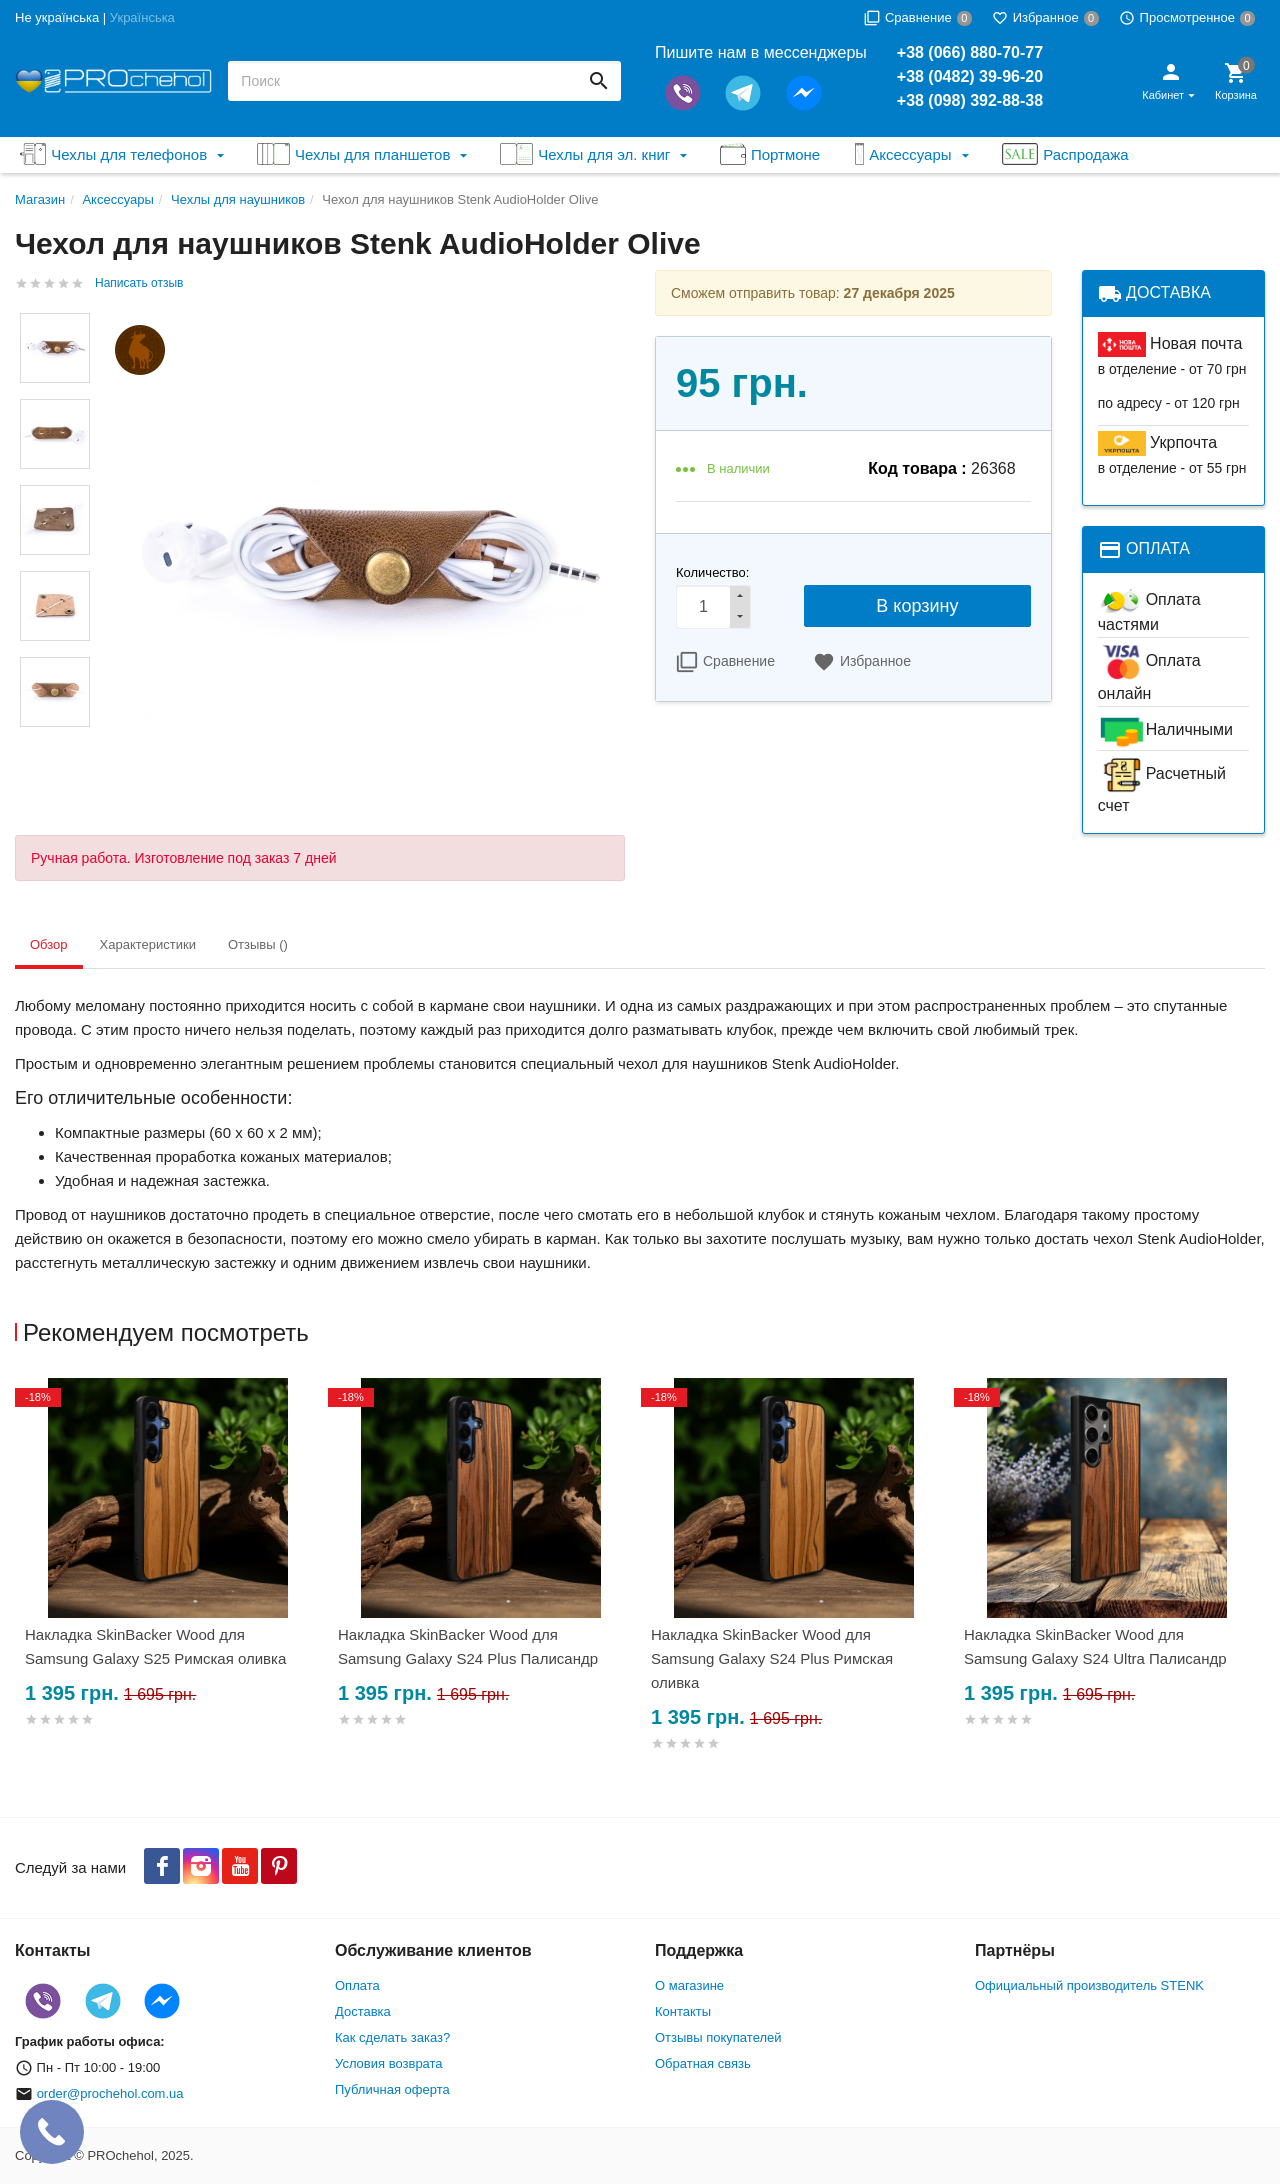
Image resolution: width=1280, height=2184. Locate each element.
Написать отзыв (139, 283)
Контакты (683, 2011)
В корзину (917, 606)
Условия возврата (389, 2063)
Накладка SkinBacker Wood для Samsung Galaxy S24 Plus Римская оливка (772, 1658)
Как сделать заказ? (392, 2037)
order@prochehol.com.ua (110, 2093)
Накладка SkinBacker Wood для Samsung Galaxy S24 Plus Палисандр (468, 1646)
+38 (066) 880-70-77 (970, 52)
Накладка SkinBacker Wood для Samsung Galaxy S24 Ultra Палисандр (1095, 1646)
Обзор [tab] (49, 944)
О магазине (689, 1985)
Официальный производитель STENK (1089, 1985)
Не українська (57, 17)
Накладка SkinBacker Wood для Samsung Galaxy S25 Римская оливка (155, 1646)
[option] (171, 1576)
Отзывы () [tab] (258, 944)
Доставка (363, 2011)
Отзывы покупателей (718, 2037)
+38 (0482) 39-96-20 (970, 76)
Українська (142, 17)
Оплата (357, 1985)
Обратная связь (703, 2063)
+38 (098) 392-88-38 (970, 100)
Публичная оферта (392, 2089)
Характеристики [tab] (148, 944)
